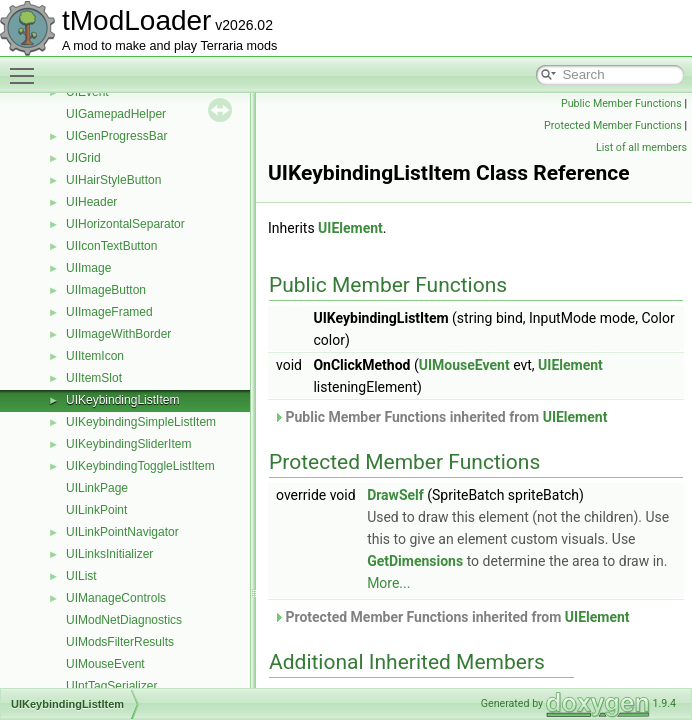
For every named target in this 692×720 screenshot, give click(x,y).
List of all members (641, 147)
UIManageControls (116, 598)
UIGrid (83, 158)
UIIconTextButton (111, 246)
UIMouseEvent (105, 664)
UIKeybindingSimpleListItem (141, 422)
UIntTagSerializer (111, 686)
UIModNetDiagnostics (124, 620)
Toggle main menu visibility (27, 67)
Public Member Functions (621, 103)
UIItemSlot (94, 378)
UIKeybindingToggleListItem (140, 466)
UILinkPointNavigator (122, 532)
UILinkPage (97, 488)
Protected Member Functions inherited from (451, 617)
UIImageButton (106, 290)
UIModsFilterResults (120, 642)
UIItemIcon (95, 356)
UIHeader (91, 202)
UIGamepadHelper (116, 114)
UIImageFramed (109, 312)
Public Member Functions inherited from (440, 417)
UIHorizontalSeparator (125, 224)
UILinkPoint (96, 510)
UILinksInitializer (109, 554)
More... (388, 583)
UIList (81, 576)
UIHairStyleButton (113, 180)
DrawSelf (395, 495)
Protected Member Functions (613, 125)
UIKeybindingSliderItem (128, 444)
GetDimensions (415, 561)
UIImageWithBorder (118, 334)
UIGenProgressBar (116, 136)
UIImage (88, 268)
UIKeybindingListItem (122, 400)
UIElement (350, 228)
